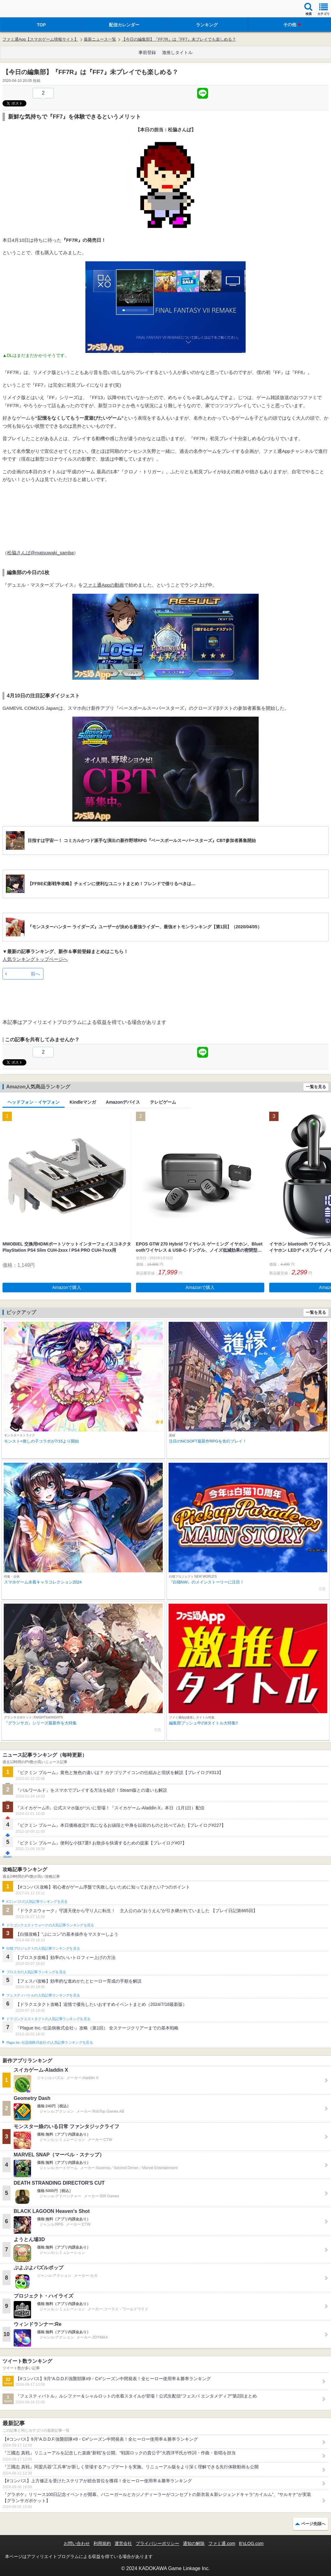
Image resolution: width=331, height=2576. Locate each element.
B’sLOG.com (251, 2543)
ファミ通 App (23, 9)
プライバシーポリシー (157, 2543)
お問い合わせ (77, 2543)
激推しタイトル (177, 52)
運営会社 (123, 2543)
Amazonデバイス (123, 1102)
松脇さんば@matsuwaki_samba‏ (40, 552)
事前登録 (147, 52)
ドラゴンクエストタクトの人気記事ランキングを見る (48, 2019)
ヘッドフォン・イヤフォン (33, 1102)
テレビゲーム (163, 1102)
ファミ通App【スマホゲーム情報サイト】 (40, 39)
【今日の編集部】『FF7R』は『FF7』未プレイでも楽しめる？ (179, 39)
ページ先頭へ (313, 2523)
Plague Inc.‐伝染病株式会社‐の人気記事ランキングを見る (49, 2042)
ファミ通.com (221, 2543)
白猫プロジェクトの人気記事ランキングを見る (43, 1948)
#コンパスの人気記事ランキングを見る (36, 1901)
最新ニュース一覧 (100, 39)
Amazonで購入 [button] (66, 1287)
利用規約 (102, 2543)
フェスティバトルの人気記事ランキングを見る (43, 1995)
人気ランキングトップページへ (35, 959)
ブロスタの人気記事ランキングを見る (36, 1972)
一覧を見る (316, 1086)
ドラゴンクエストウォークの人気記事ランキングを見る (50, 1925)
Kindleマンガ (83, 1102)
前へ (35, 973)
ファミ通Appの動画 (103, 585)
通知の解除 (194, 2543)
